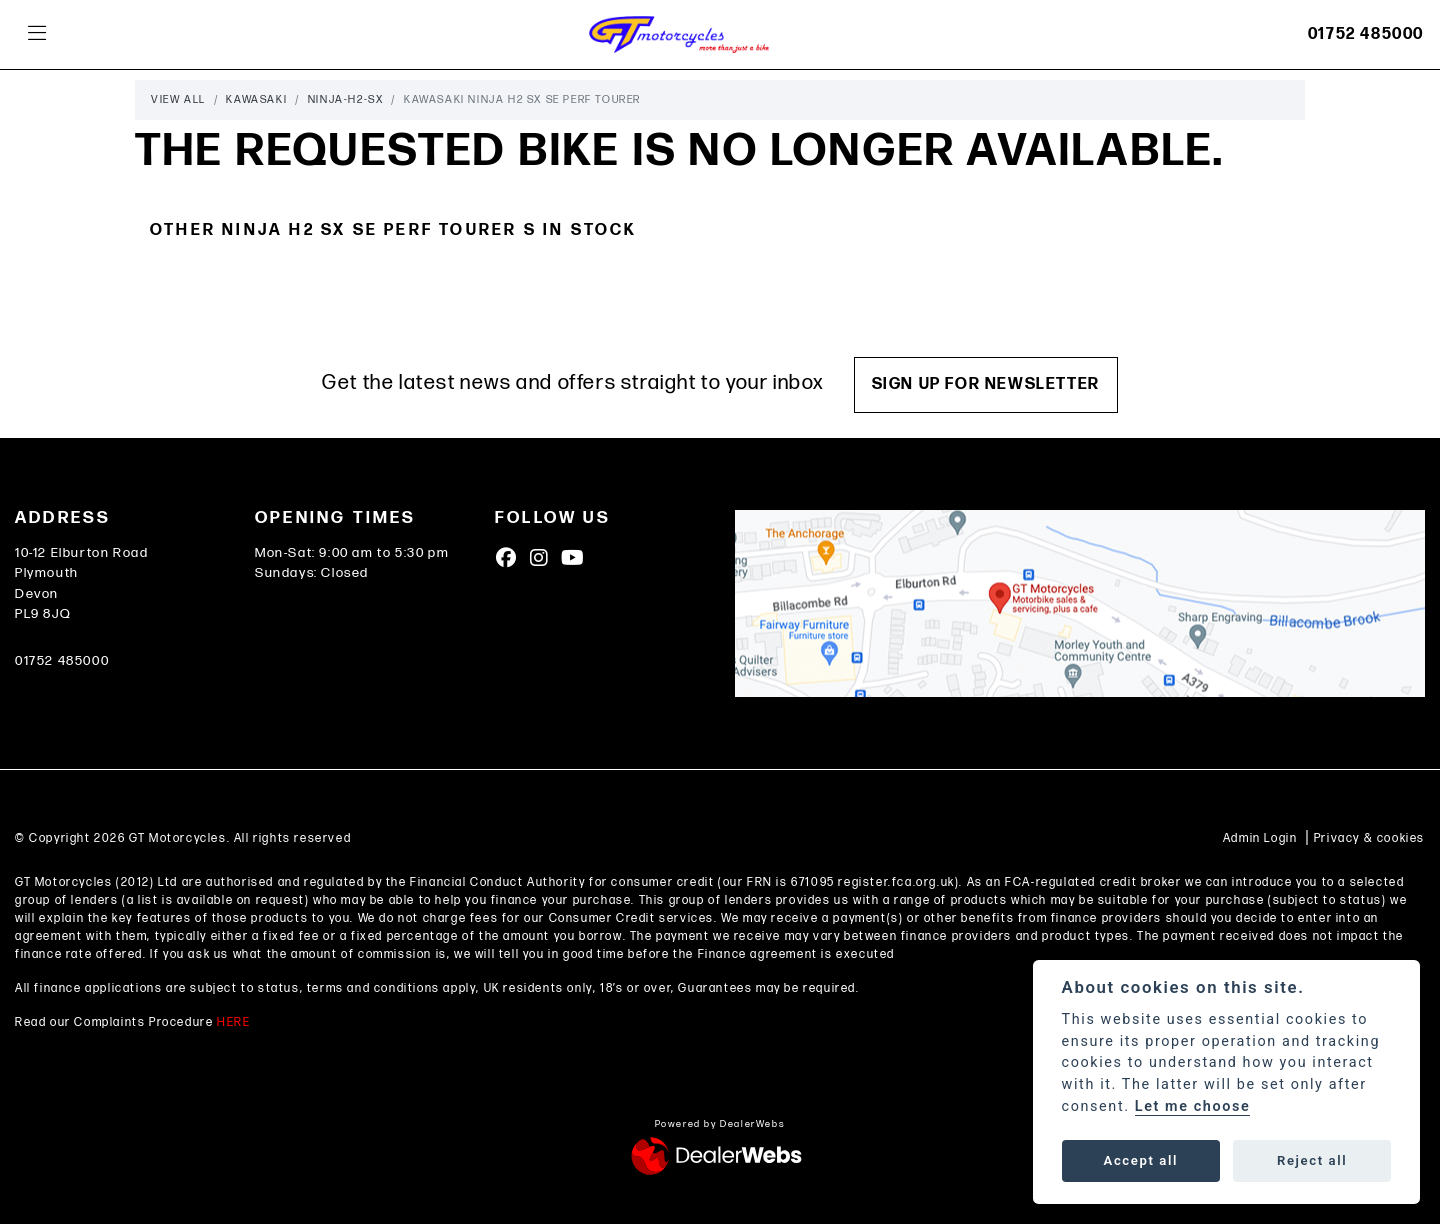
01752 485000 (1366, 34)
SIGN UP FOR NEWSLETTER (986, 384)
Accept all (1141, 1160)
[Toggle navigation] (37, 34)
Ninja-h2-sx (346, 99)
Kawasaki (256, 99)
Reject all (1312, 1160)
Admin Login (1260, 838)
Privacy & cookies (1369, 838)
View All (178, 99)
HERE (233, 1022)
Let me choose (1193, 1106)
